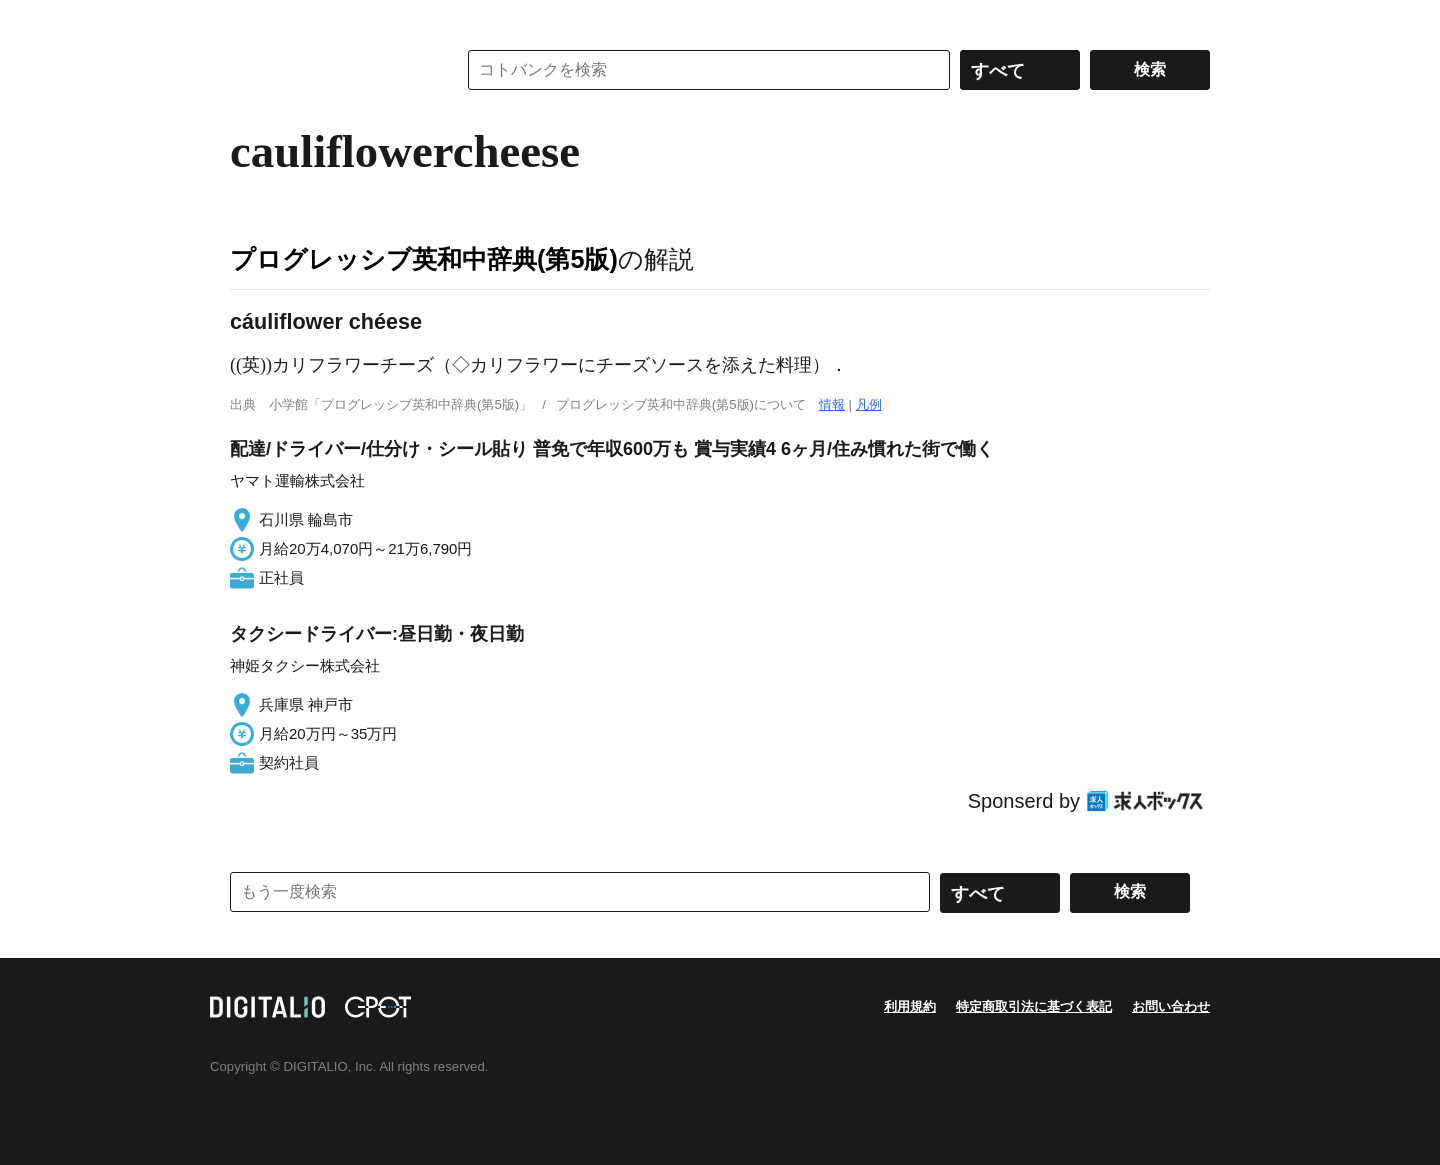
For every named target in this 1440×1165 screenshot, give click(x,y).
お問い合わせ (1171, 1006)
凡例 (869, 404)
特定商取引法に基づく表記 (1034, 1006)
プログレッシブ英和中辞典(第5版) (424, 259)
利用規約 (910, 1006)
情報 (832, 404)
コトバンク (329, 70)
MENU (250, 20)
